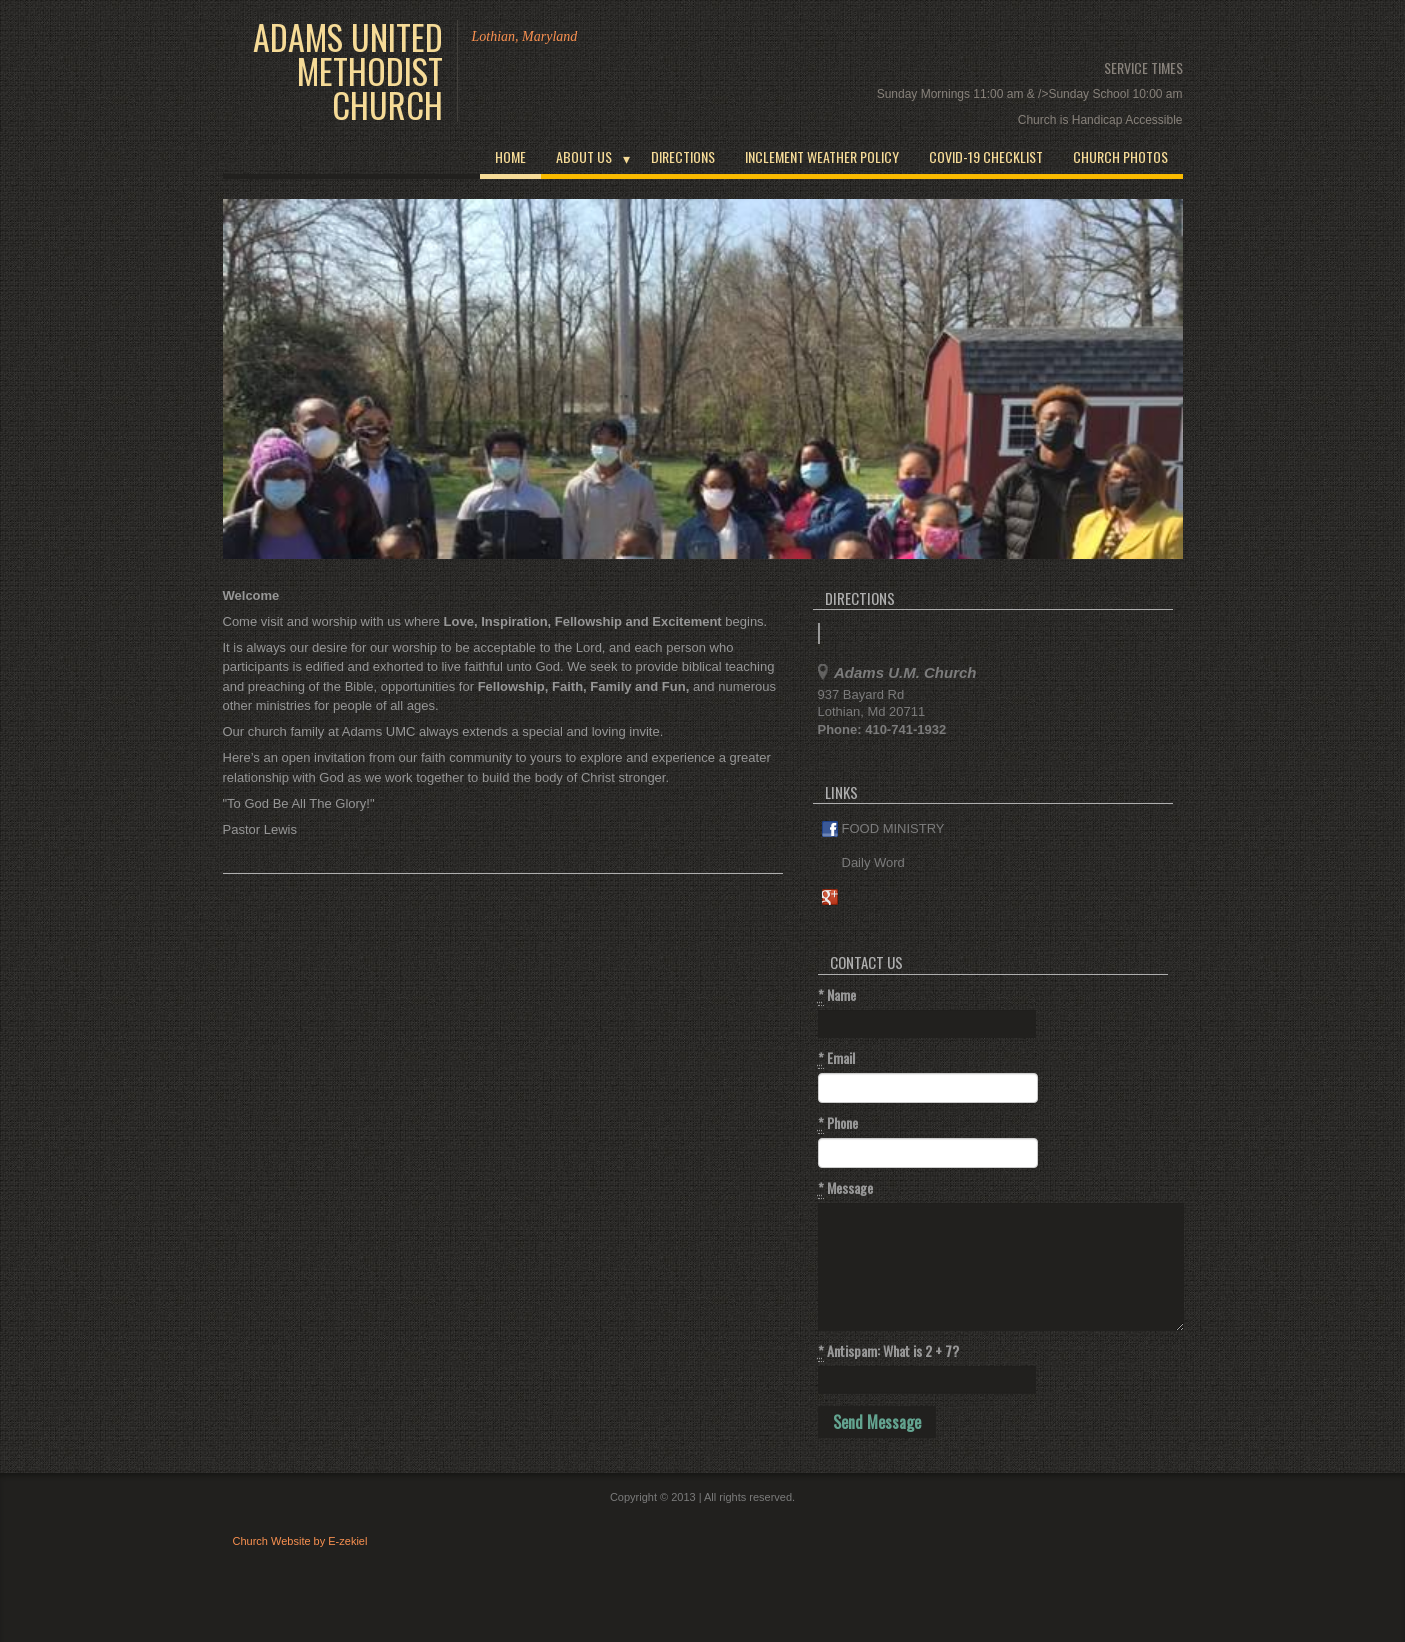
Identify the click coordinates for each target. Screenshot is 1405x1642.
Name (837, 995)
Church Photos (1120, 156)
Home (510, 156)
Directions (683, 156)
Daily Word (863, 863)
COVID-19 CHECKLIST (986, 156)
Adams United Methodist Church (348, 71)
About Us (584, 156)
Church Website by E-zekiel (300, 1541)
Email (836, 1058)
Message (845, 1188)
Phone (838, 1123)
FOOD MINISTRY (883, 829)
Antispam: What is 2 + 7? (888, 1351)
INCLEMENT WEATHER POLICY (822, 156)
